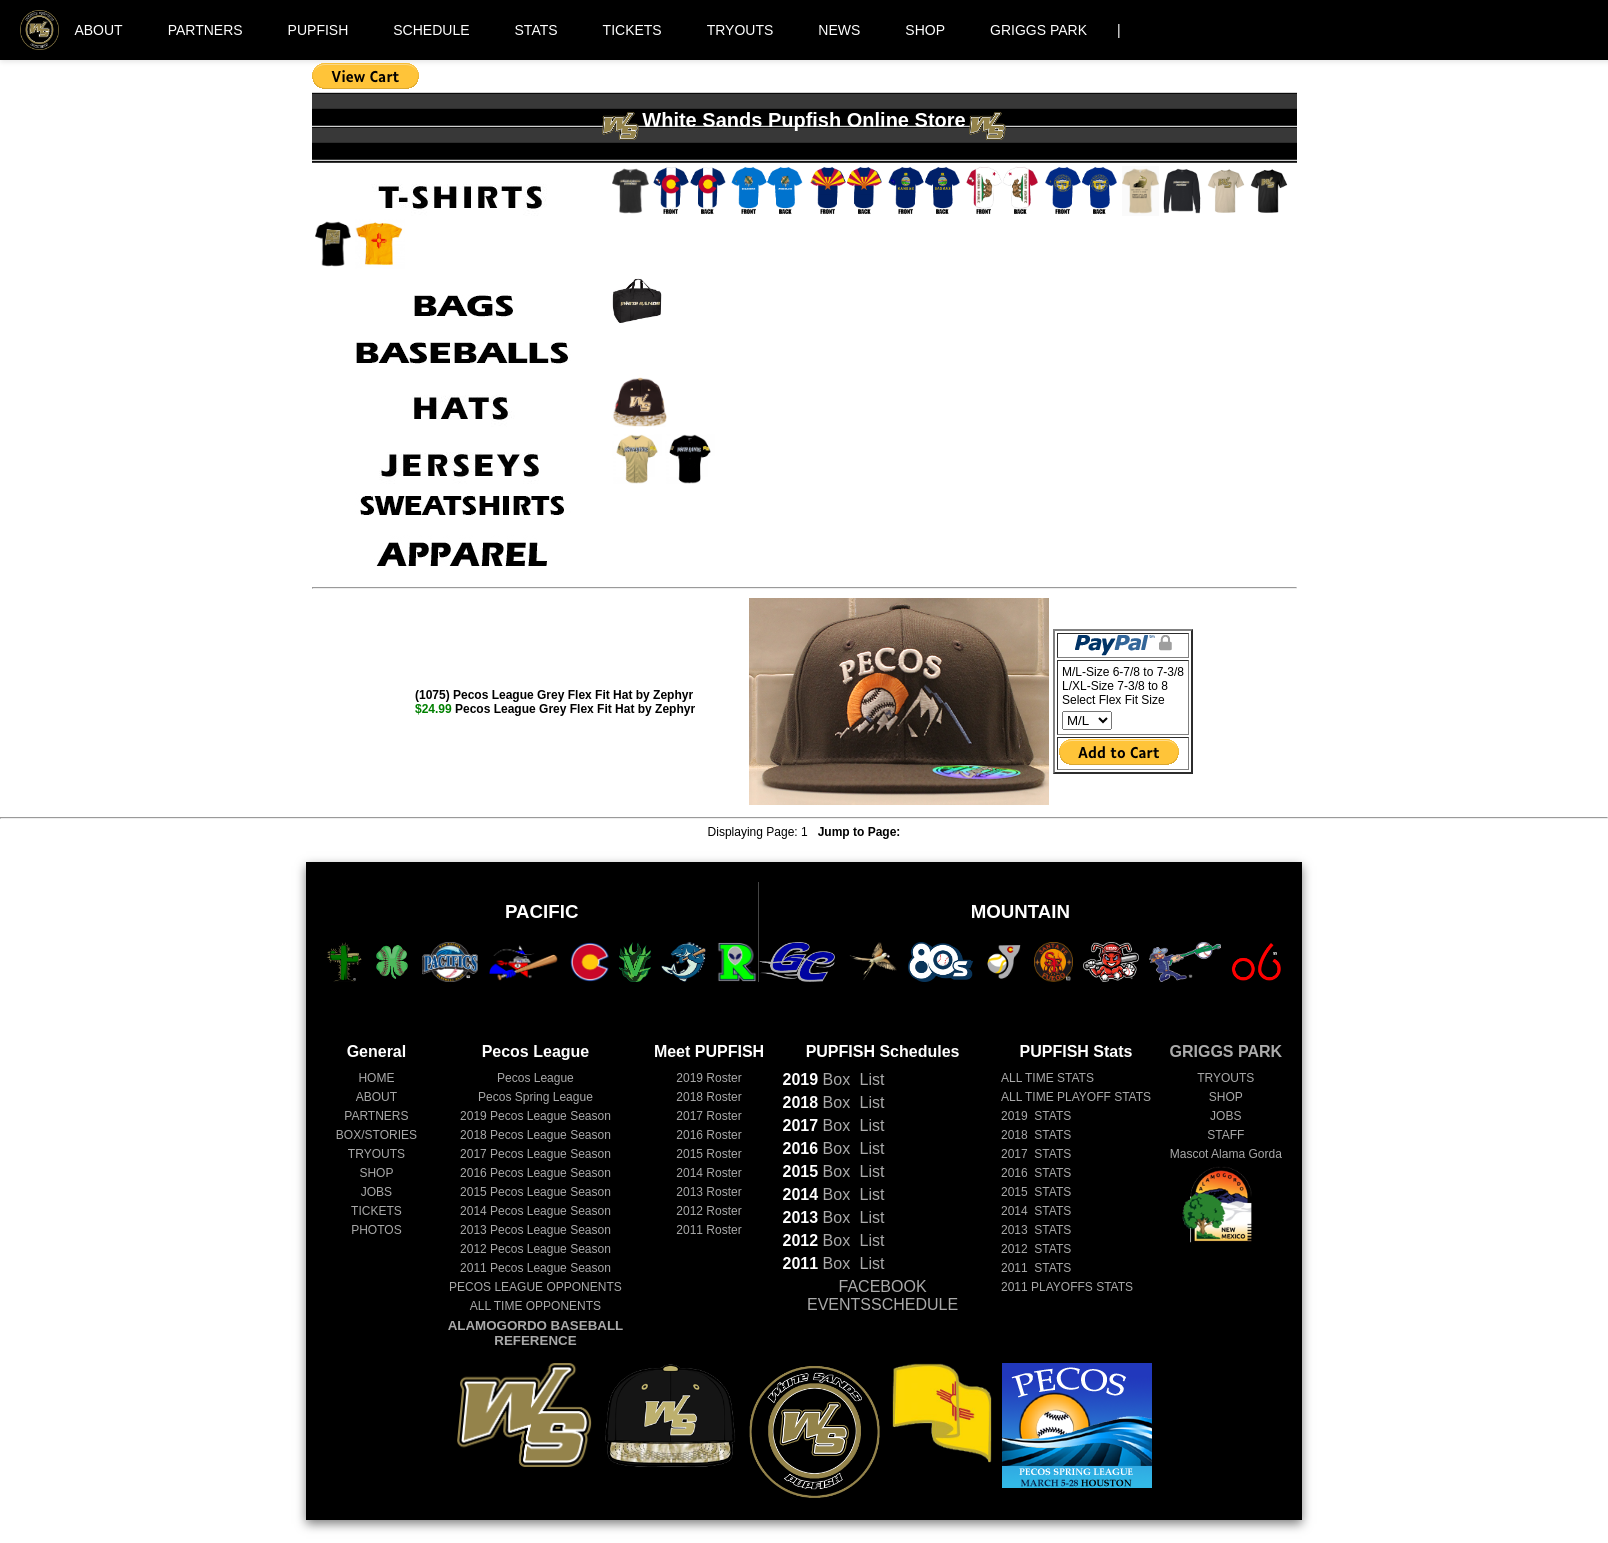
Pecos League (535, 1078)
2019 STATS (1036, 1116)
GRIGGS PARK (1038, 30)
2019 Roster (708, 1078)
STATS (536, 30)
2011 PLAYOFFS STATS (1067, 1287)
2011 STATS (1036, 1268)
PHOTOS (376, 1230)
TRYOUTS (740, 30)
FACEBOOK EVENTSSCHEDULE (882, 1295)
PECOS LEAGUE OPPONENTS (535, 1287)
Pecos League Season (535, 1116)
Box (817, 1079)
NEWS (839, 30)
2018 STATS (1036, 1135)
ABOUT (98, 30)
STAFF (1225, 1135)
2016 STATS (1036, 1173)
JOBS (376, 1192)
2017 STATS (1036, 1154)
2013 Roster (708, 1192)
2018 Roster (708, 1097)
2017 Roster (708, 1116)
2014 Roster (708, 1173)
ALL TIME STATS (1047, 1078)
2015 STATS (1036, 1192)
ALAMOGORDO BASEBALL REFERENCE (535, 1333)
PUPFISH (318, 30)
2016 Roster (708, 1135)
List (869, 1079)
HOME (376, 1078)
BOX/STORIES (376, 1135)
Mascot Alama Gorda (1226, 1154)
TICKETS (632, 30)
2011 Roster (708, 1230)
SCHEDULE (431, 30)
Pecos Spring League (535, 1097)
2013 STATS (1036, 1230)
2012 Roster (708, 1211)
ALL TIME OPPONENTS (535, 1306)
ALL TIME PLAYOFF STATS (1076, 1097)
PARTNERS (205, 30)
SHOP (925, 30)
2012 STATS (1036, 1249)
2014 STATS (1036, 1211)
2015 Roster (708, 1154)
